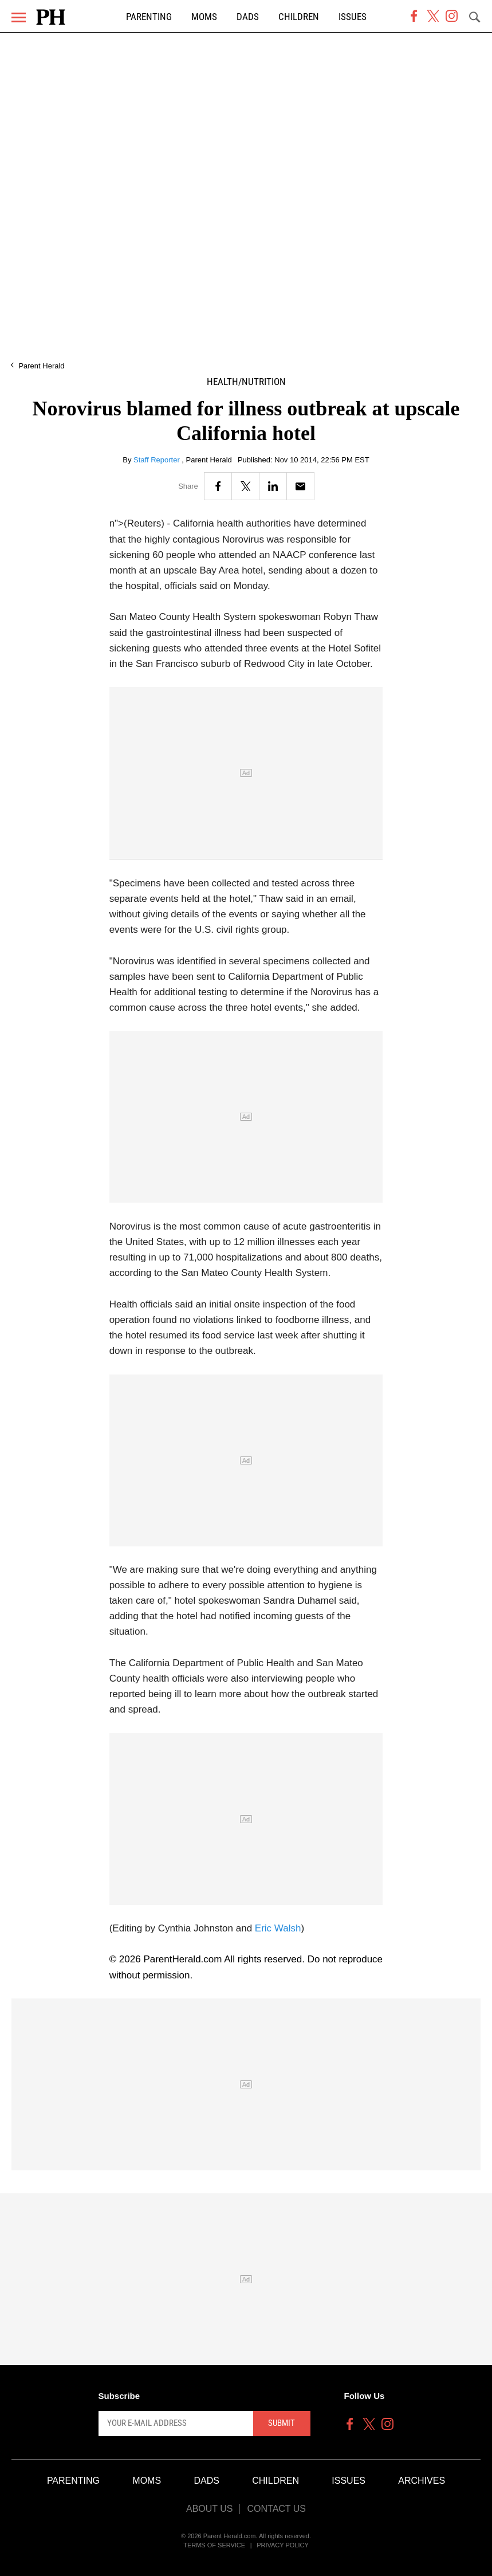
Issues (353, 16)
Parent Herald (41, 366)
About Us (209, 2509)
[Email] (300, 486)
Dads (248, 16)
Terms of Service (214, 2545)
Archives (421, 2480)
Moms (204, 16)
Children (298, 16)
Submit (281, 2423)
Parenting (149, 16)
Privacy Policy (283, 2545)
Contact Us (276, 2509)
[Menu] (18, 17)
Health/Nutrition (246, 381)
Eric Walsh (278, 1928)
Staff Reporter (157, 459)
